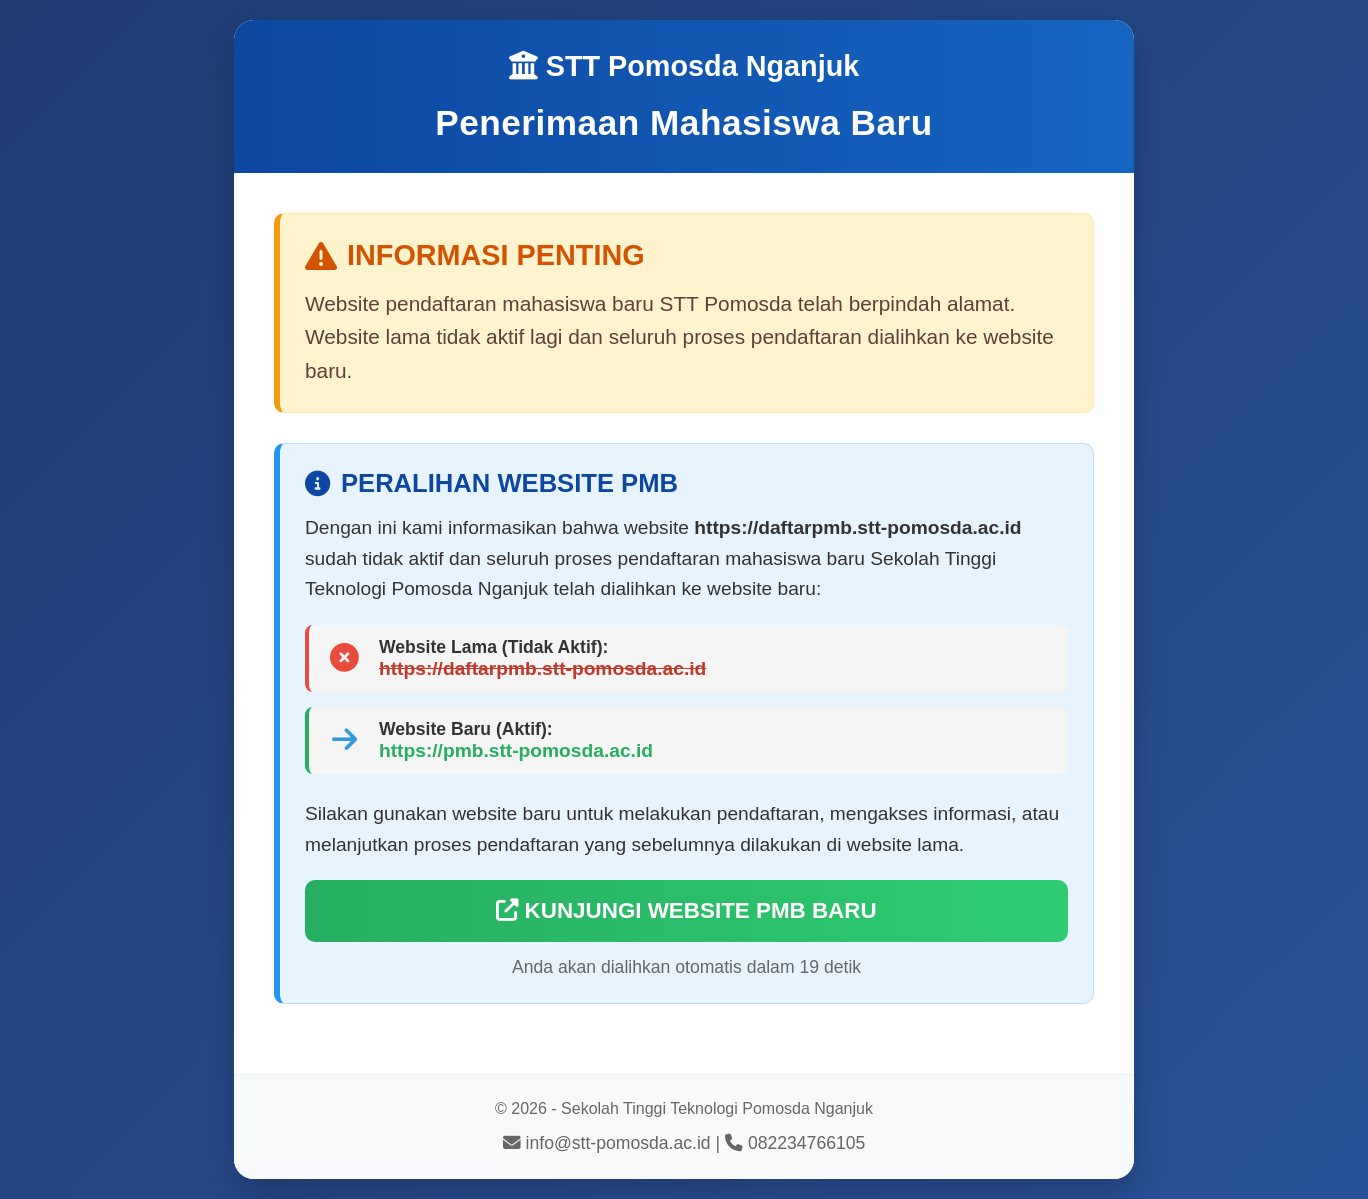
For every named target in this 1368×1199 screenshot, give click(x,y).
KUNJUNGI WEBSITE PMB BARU (686, 910)
